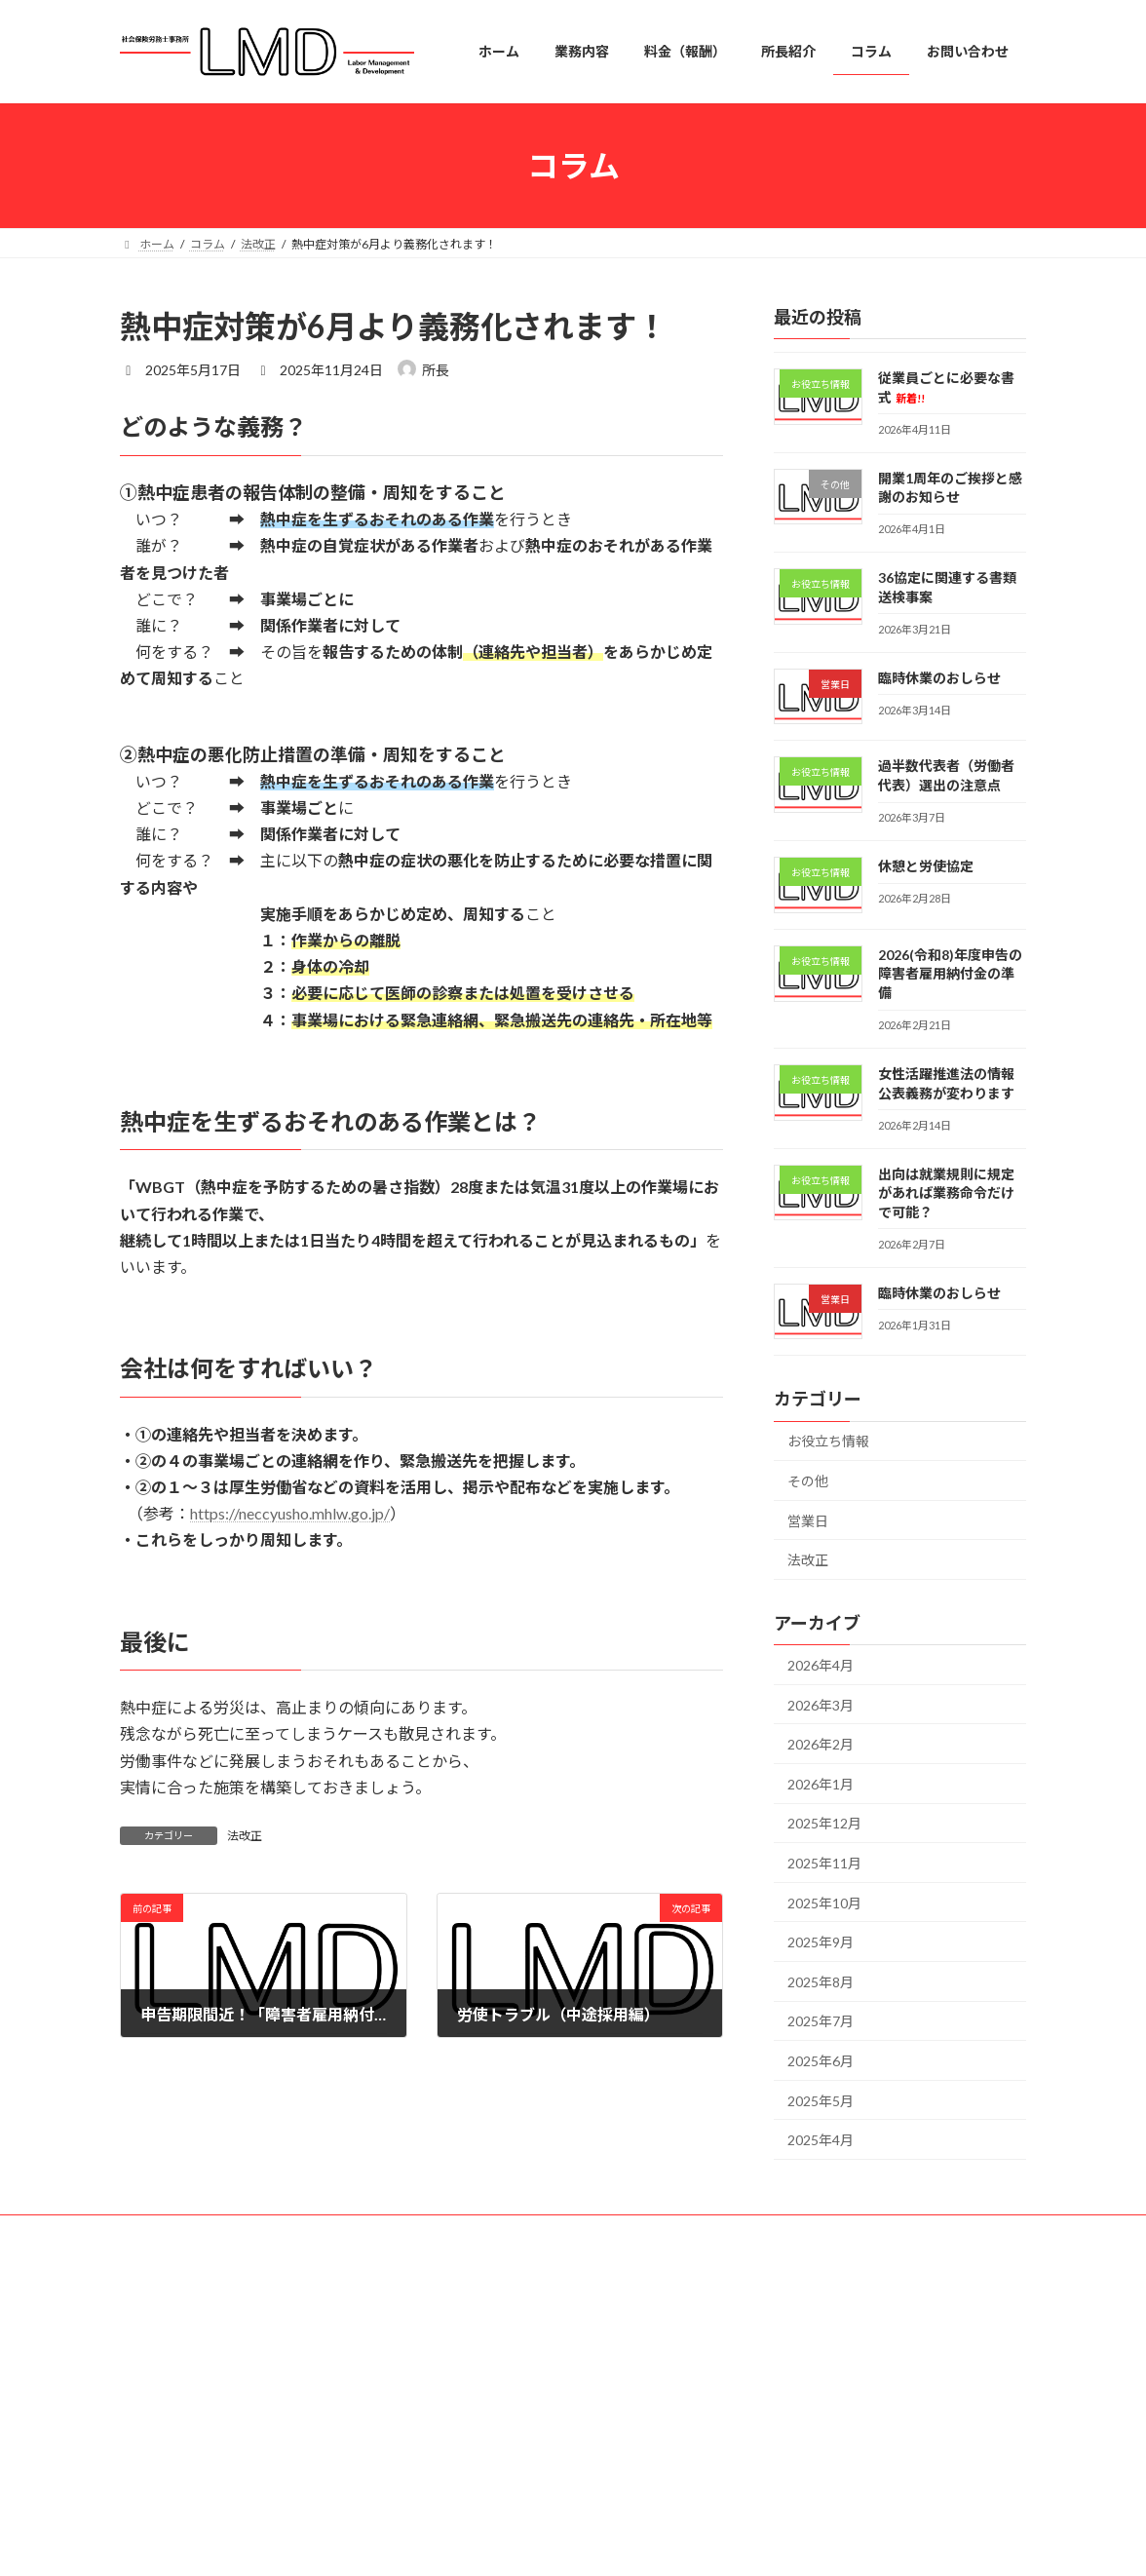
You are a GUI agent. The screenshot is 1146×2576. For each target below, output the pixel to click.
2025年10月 (824, 1903)
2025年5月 (820, 2101)
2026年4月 (820, 1665)
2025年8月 (820, 1982)
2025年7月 (820, 2021)
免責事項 (316, 2232)
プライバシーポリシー (196, 2232)
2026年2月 (820, 1744)
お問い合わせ (478, 2516)
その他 (807, 1481)
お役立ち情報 (828, 1442)
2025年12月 (824, 1823)
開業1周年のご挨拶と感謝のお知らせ (858, 2429)
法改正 (244, 1835)
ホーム (460, 2346)
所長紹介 (466, 2448)
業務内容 (466, 2380)
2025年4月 (820, 2140)
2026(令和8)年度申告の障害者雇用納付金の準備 (950, 973)
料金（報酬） (478, 2413)
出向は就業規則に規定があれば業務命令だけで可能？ (946, 1193)
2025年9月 (820, 1942)
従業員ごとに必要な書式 (825, 2365)
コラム (460, 2482)
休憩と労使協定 (926, 866)
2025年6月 (820, 2061)
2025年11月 (824, 1863)
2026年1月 (820, 1784)
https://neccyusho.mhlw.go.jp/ (290, 1513)
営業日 (807, 1521)
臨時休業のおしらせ (939, 678)
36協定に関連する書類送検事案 (844, 2493)
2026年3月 (820, 1705)
